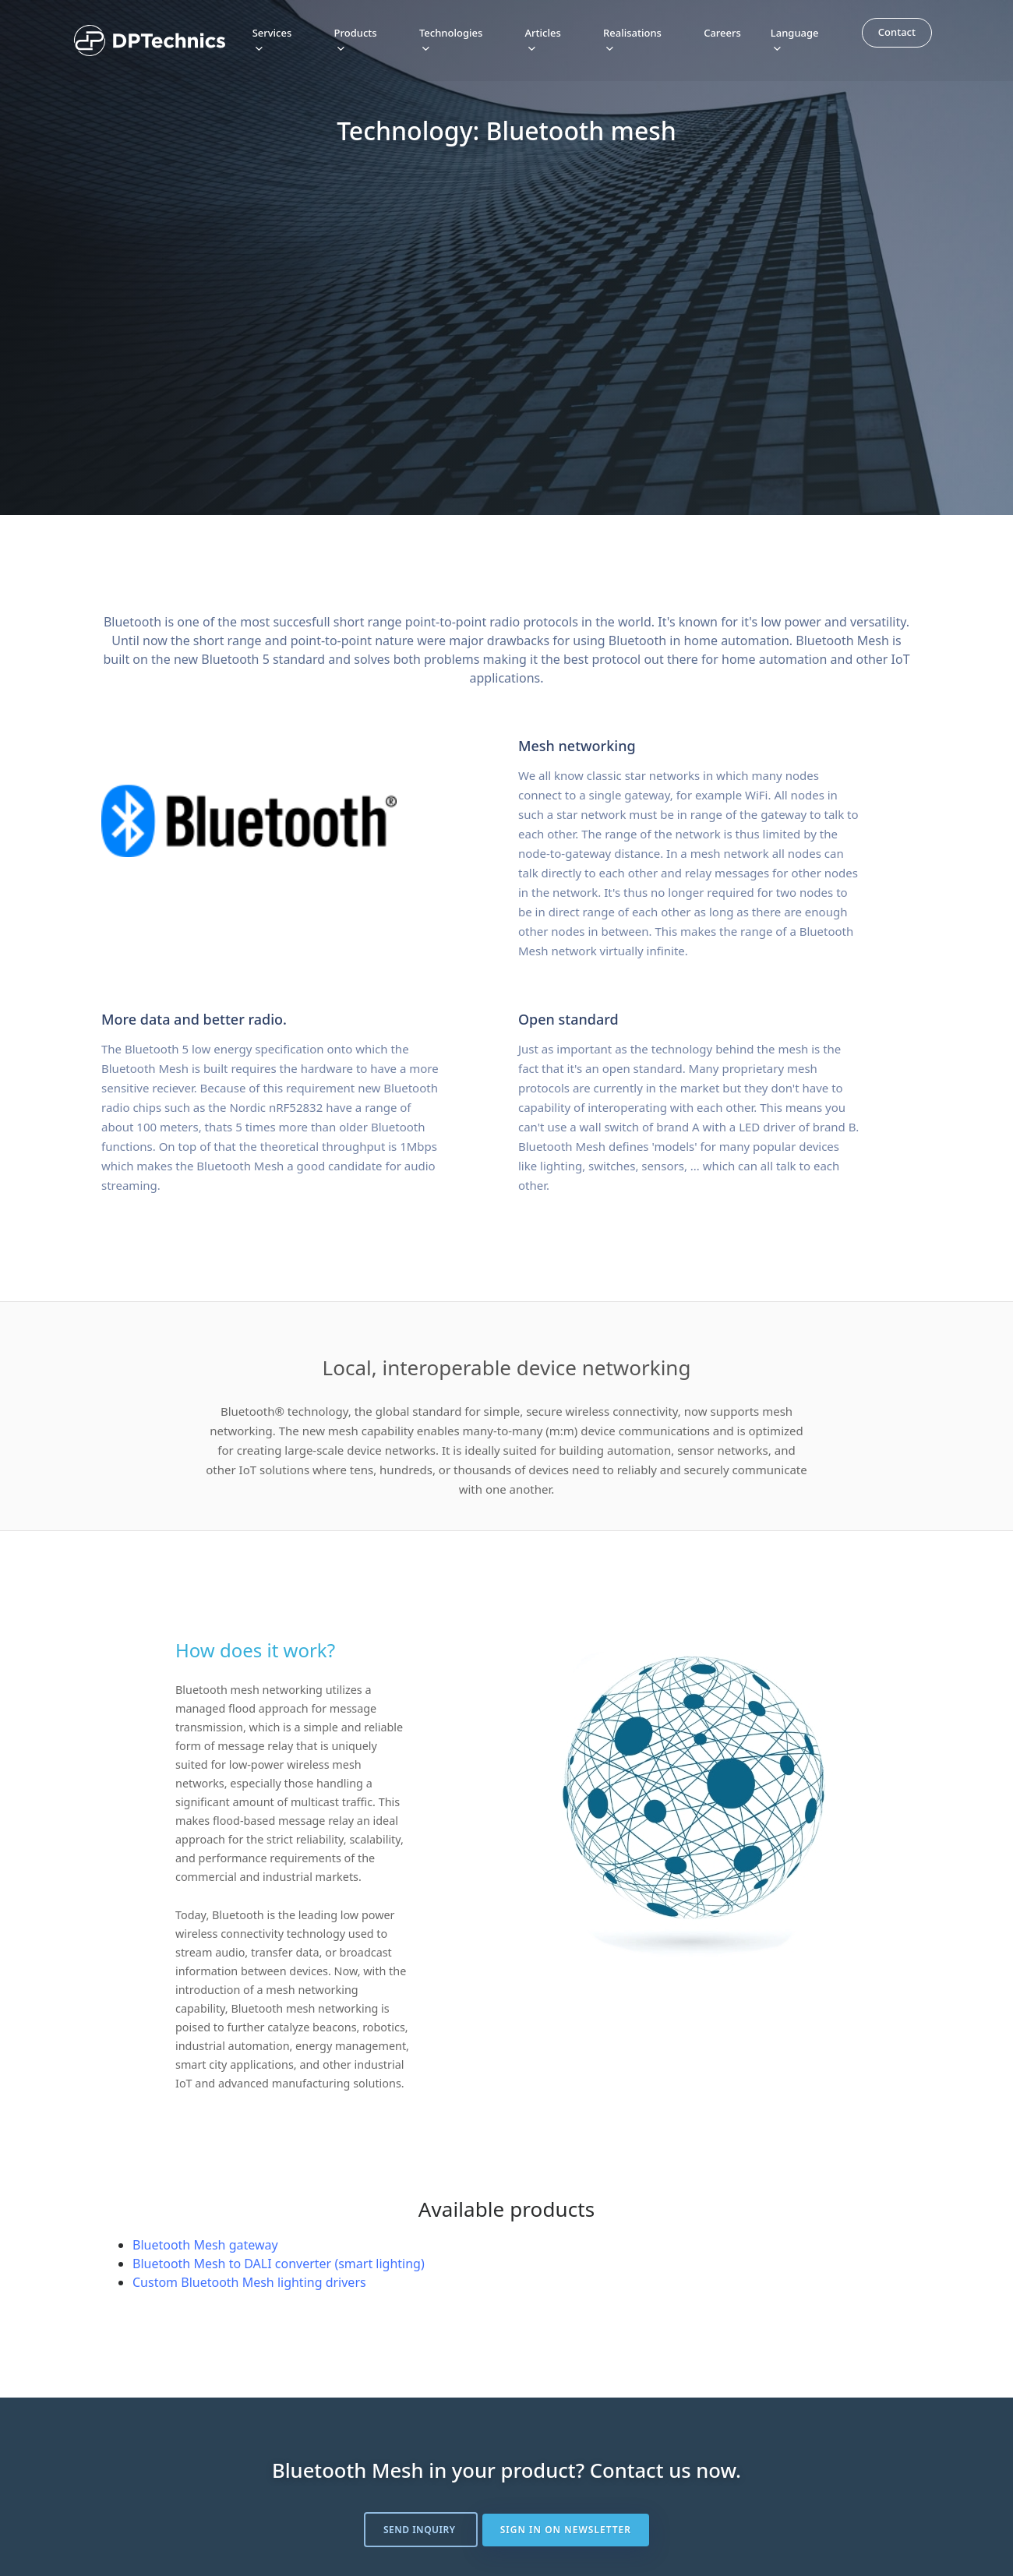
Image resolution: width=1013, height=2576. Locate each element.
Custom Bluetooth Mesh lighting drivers (249, 2282)
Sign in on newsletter (566, 2529)
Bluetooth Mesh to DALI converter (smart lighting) (278, 2263)
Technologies (450, 39)
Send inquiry (420, 2529)
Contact (897, 31)
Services (272, 39)
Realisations (632, 39)
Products (355, 39)
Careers (722, 32)
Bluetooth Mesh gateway (205, 2244)
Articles (543, 39)
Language (795, 39)
